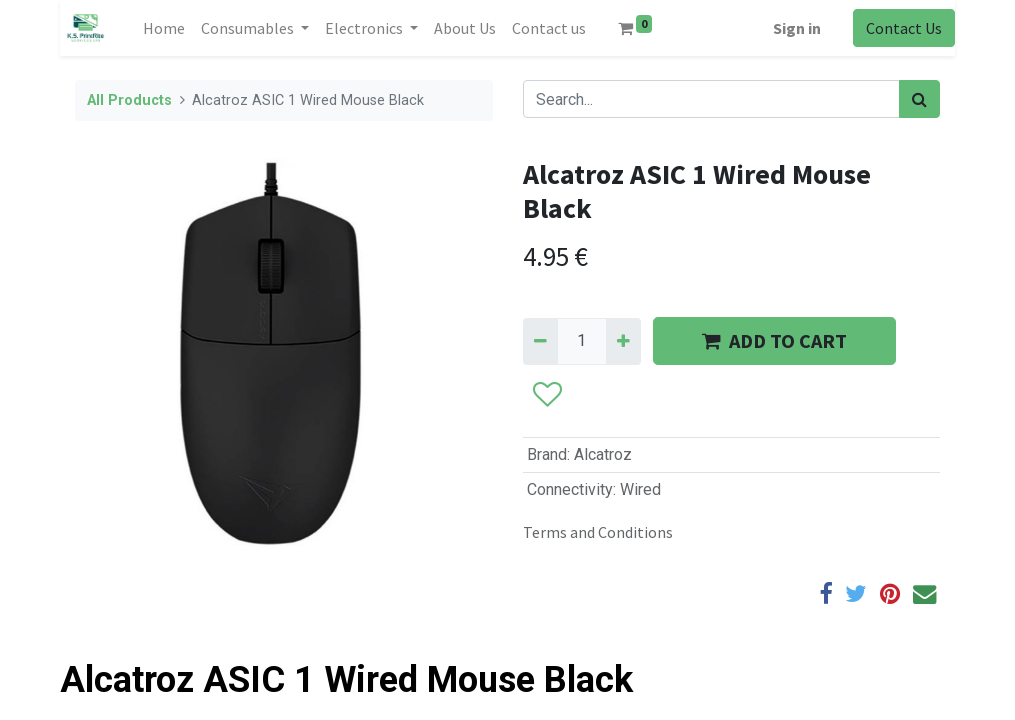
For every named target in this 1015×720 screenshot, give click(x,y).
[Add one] (623, 341)
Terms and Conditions (598, 532)
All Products (129, 100)
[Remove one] (540, 341)
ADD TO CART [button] (774, 340)
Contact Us (904, 28)
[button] (546, 396)
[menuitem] (164, 28)
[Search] (919, 99)
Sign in (797, 28)
